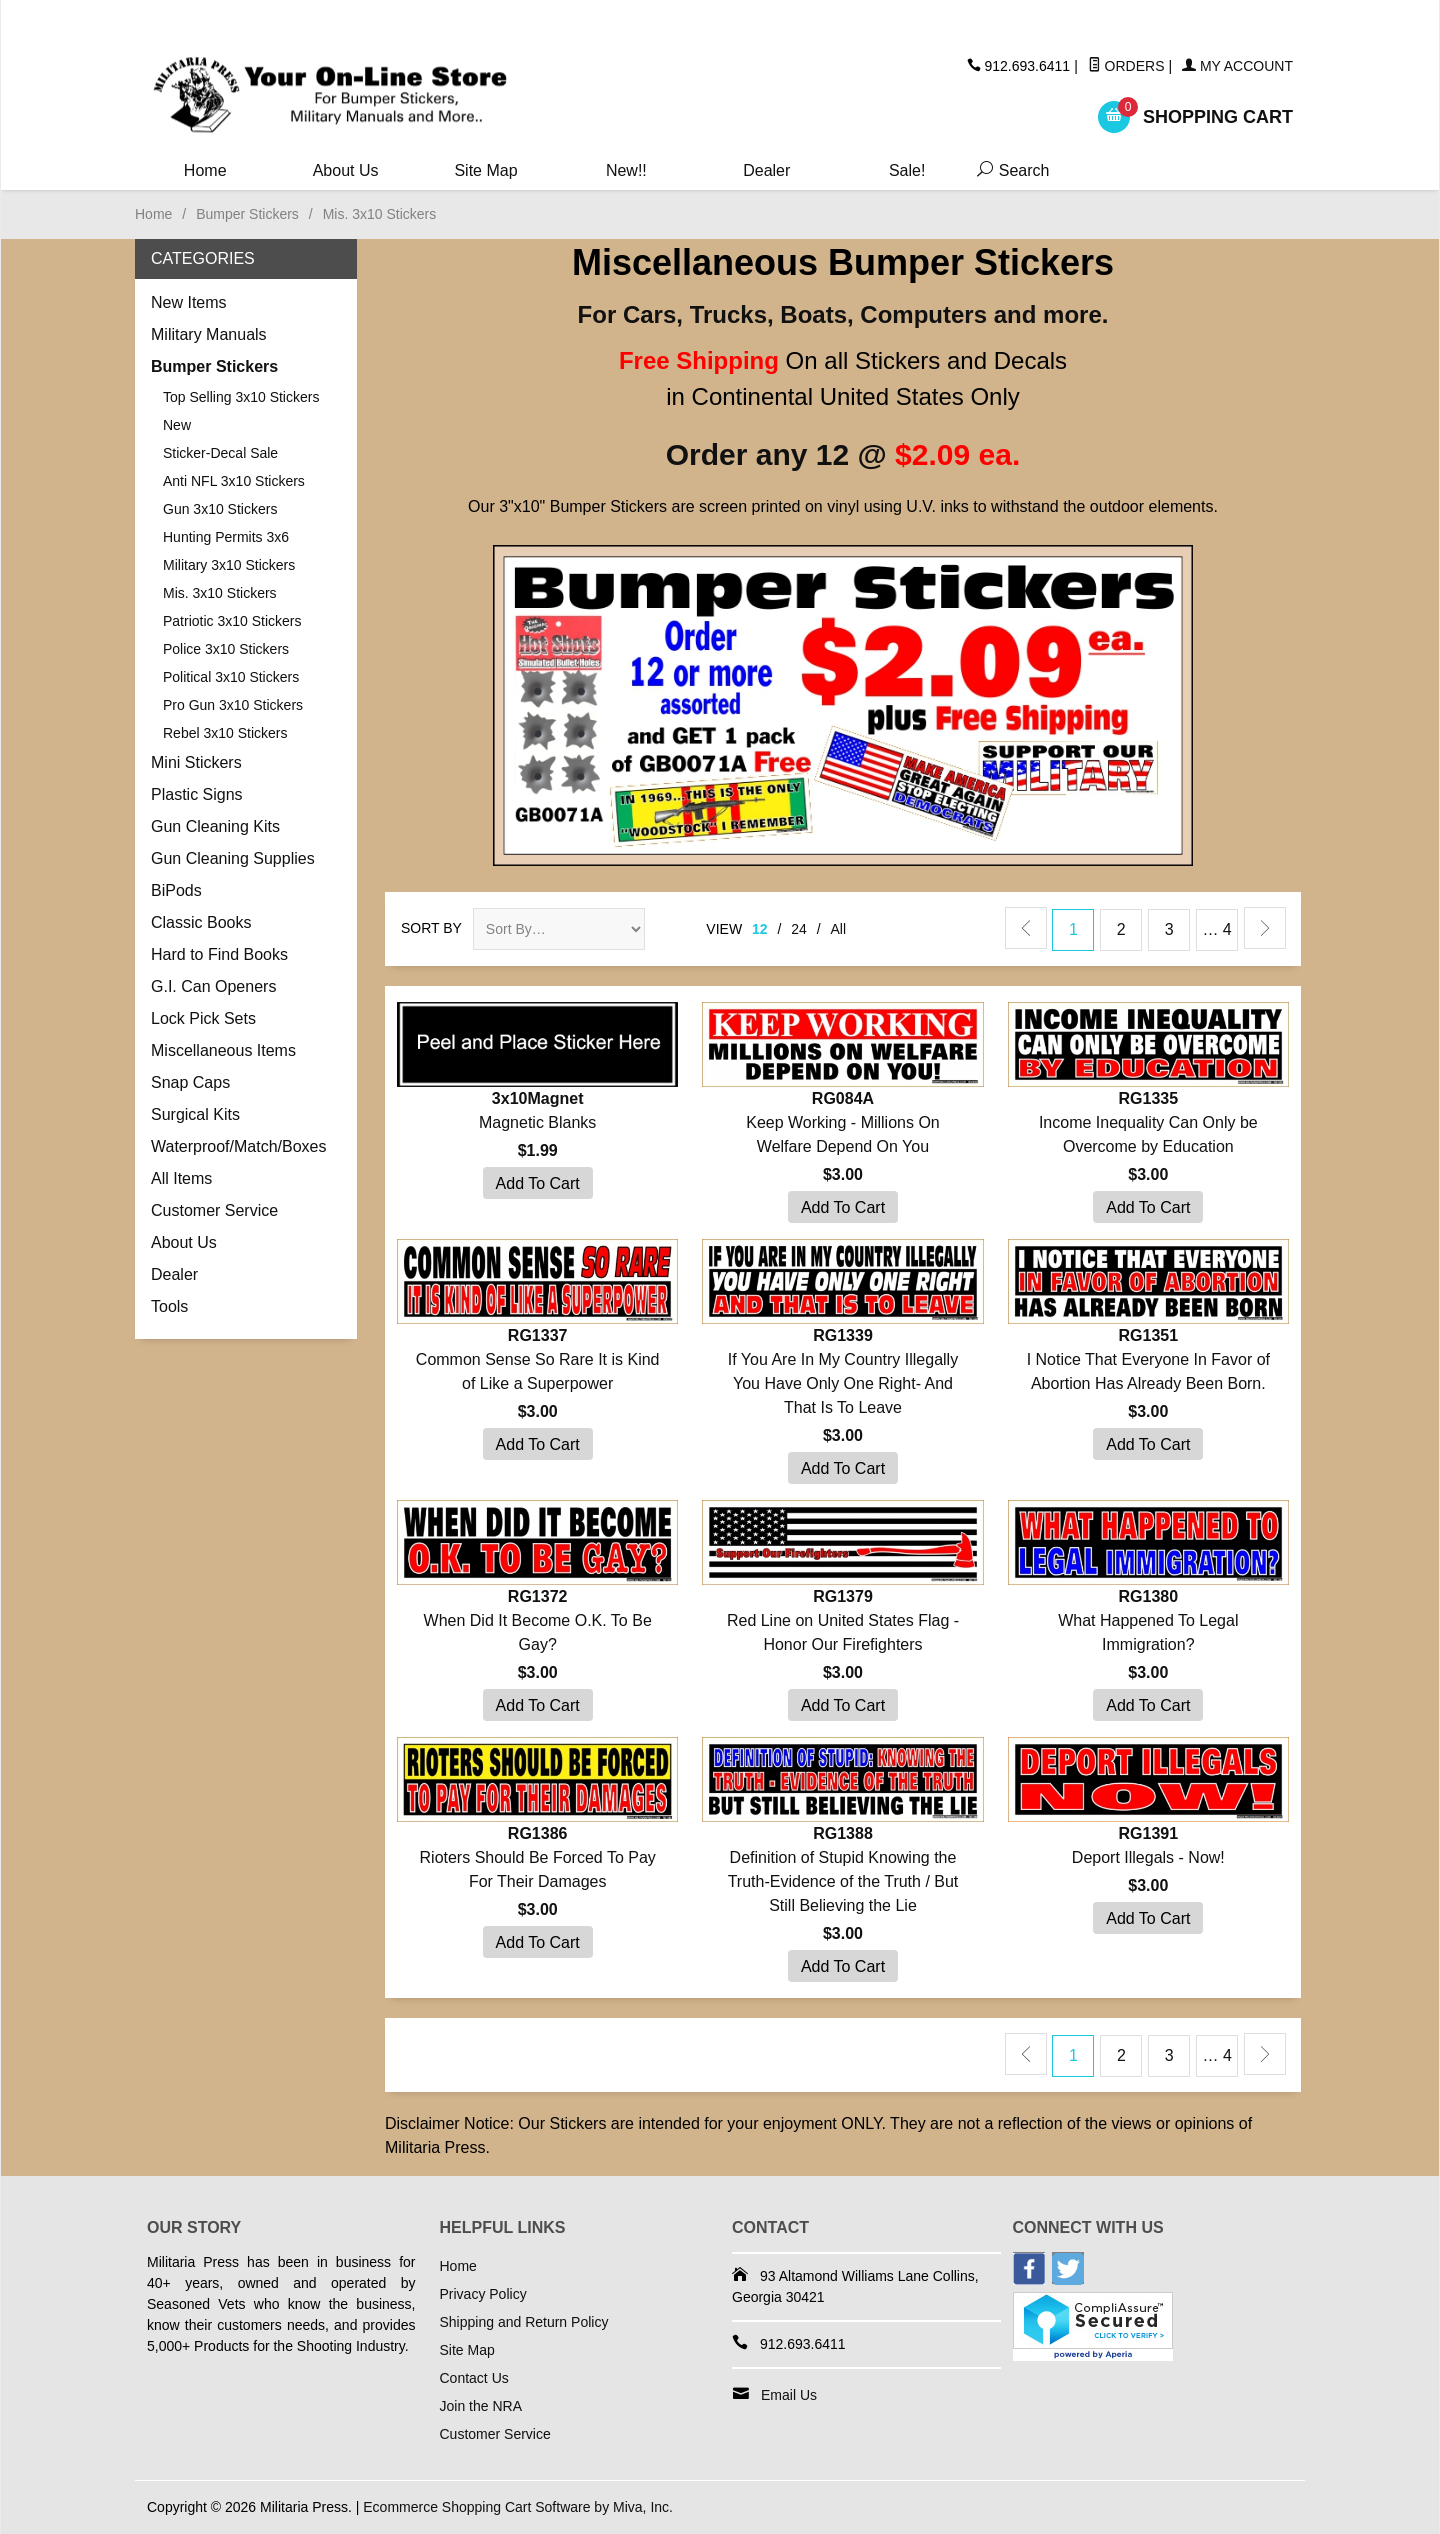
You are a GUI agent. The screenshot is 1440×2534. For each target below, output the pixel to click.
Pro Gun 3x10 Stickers (233, 705)
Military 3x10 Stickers (229, 565)
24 (799, 929)
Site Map (485, 170)
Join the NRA (481, 2406)
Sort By (431, 928)
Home (205, 170)
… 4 (1216, 929)
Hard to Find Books (219, 954)
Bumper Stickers (247, 214)
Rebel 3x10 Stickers (225, 733)
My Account (1237, 66)
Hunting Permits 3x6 (226, 537)
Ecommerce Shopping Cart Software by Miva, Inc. (518, 2507)
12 (760, 929)
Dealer (766, 170)
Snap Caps (190, 1082)
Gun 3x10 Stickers (220, 509)
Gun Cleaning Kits (215, 826)
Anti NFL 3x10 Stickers (234, 481)
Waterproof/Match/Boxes (238, 1146)
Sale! (907, 170)
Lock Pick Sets (203, 1018)
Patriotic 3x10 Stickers (232, 621)
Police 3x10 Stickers (226, 649)
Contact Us (474, 2378)
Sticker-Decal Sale (220, 453)
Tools (169, 1306)
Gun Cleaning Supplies (233, 858)
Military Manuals (209, 334)
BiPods (176, 890)
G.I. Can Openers (213, 986)
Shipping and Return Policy (524, 2322)
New (177, 425)
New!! (626, 170)
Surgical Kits (195, 1114)
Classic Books (201, 922)
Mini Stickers (196, 762)
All (839, 929)
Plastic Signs (197, 794)
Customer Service (214, 1210)
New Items (189, 302)
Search (1009, 170)
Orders (1126, 66)
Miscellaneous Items (223, 1050)
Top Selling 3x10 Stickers (241, 397)
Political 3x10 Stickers (231, 677)
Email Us (789, 2395)
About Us (346, 170)
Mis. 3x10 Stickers (220, 593)
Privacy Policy (483, 2294)
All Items (181, 1178)
